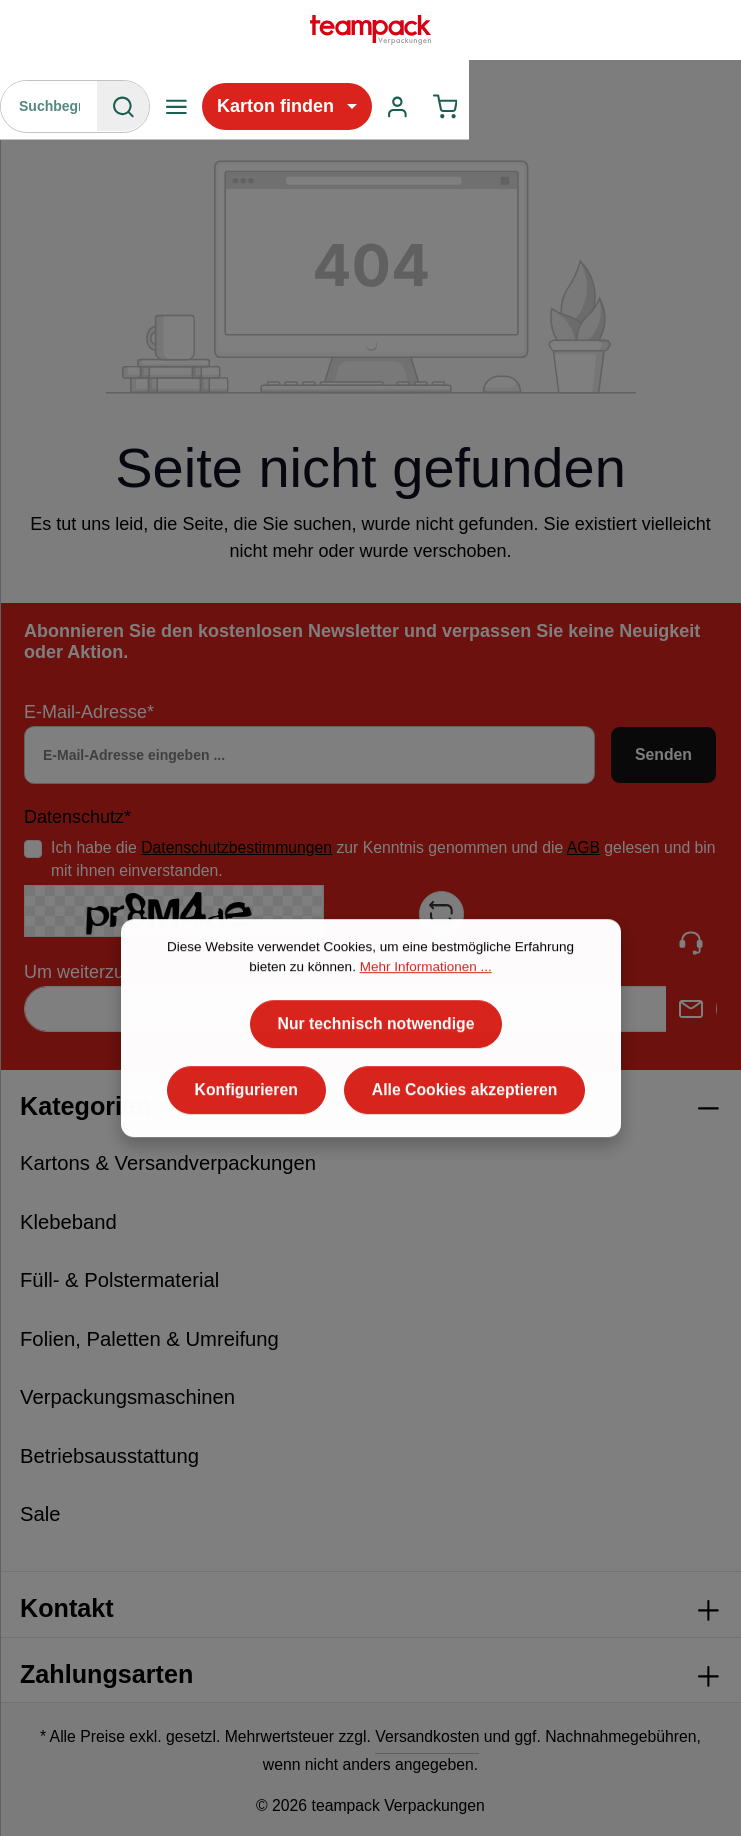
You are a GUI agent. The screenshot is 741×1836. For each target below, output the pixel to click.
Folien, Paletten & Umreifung (149, 1339)
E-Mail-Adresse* (89, 712)
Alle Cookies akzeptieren (465, 1146)
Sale (40, 1514)
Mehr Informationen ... (426, 1023)
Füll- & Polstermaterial (119, 1280)
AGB (583, 847)
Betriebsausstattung (109, 1456)
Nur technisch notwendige (376, 1080)
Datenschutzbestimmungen (236, 847)
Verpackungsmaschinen (127, 1397)
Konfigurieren (246, 1146)
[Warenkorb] (445, 106)
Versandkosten (427, 1736)
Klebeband (68, 1222)
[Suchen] (123, 106)
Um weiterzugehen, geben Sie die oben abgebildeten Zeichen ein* (288, 972)
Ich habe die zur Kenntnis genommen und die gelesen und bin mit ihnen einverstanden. (383, 859)
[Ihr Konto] (397, 106)
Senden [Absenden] (663, 754)
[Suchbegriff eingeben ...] (49, 106)
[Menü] (176, 106)
